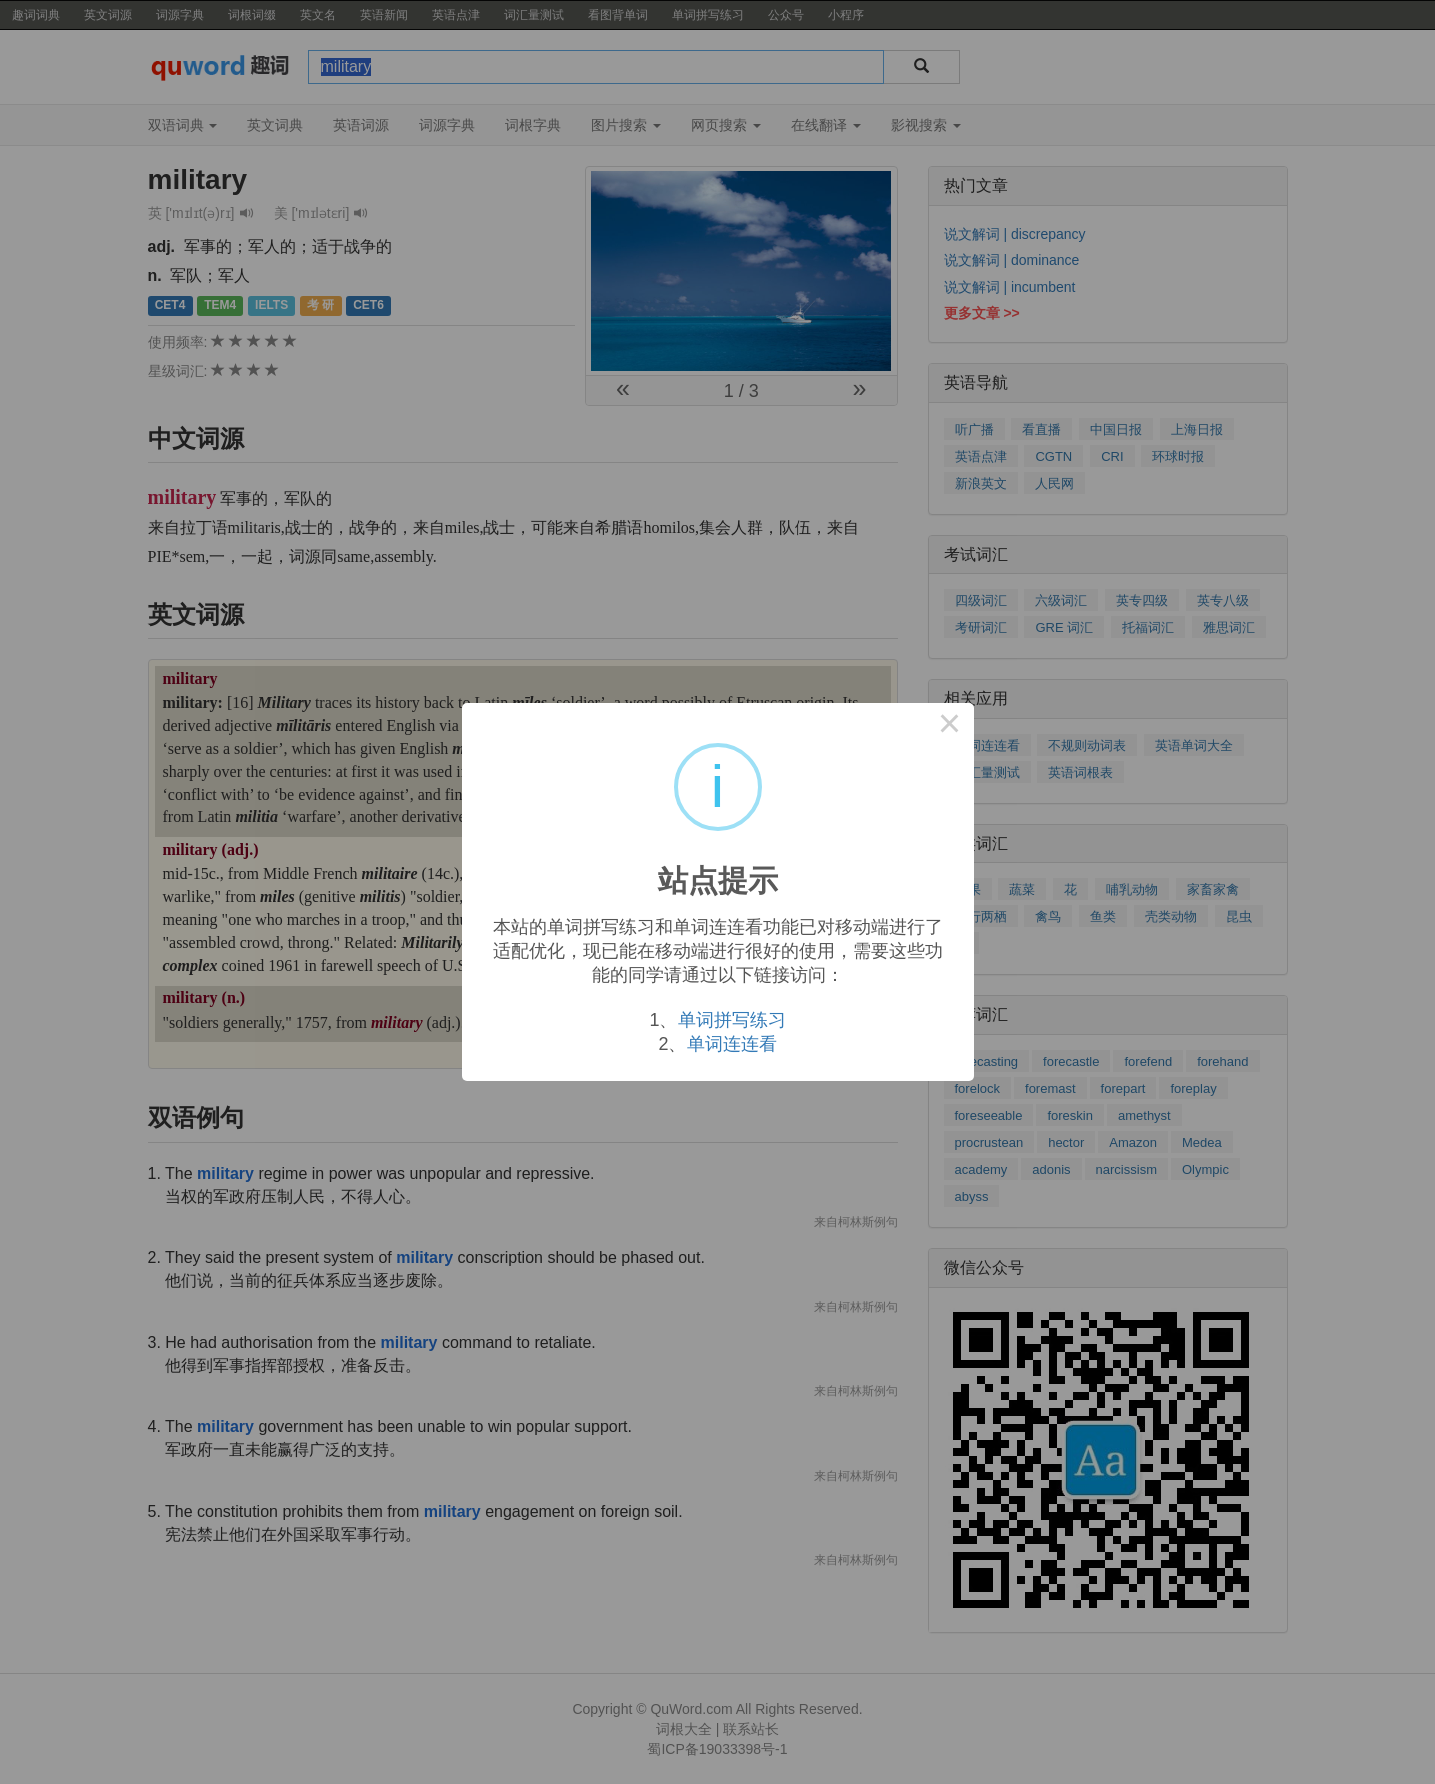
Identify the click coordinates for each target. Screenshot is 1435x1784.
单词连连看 (732, 1044)
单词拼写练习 (732, 1020)
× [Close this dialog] (950, 727)
